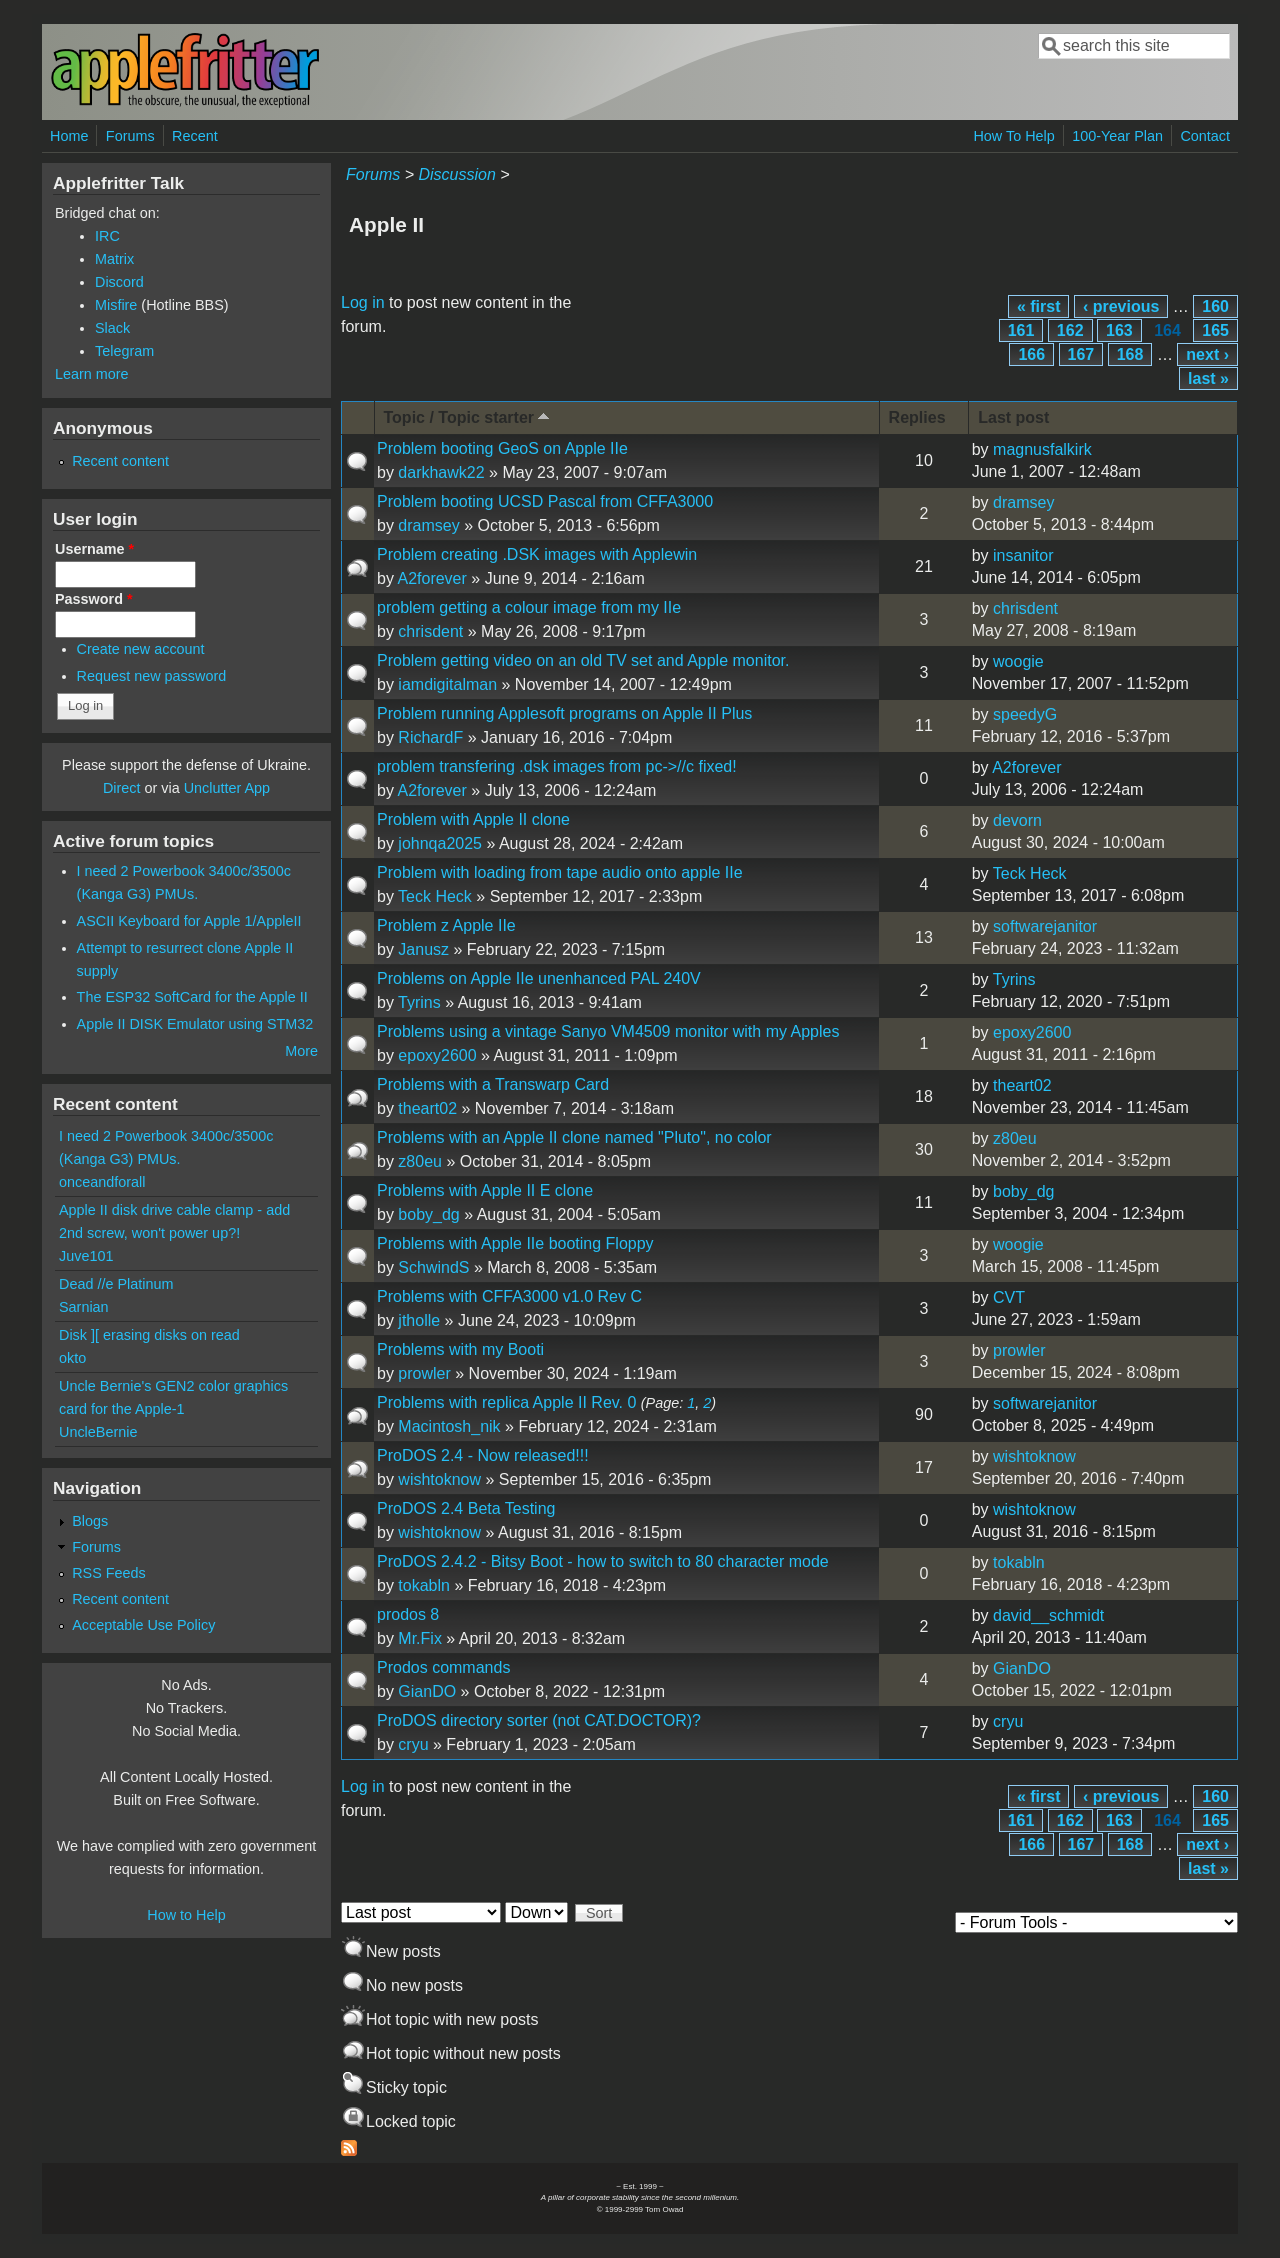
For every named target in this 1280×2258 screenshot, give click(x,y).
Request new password (152, 676)
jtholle (419, 1320)
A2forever (431, 578)
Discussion (456, 174)
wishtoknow (439, 1479)
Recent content (120, 461)
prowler (424, 1373)
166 (1031, 354)
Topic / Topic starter (469, 416)
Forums (130, 136)
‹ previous (1121, 306)
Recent (195, 136)
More (301, 1051)
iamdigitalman (447, 684)
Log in (363, 302)
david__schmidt (1048, 1615)
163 (1119, 330)
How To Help (1013, 136)
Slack (112, 328)
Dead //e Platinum (116, 1284)
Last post (1013, 417)
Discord (119, 282)
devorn (1017, 820)
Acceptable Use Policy (143, 1625)
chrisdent (430, 631)
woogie (1018, 661)
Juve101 (86, 1256)
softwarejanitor (1045, 926)
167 (1081, 354)
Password (94, 599)
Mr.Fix (420, 1638)
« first (1039, 306)
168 (1130, 354)
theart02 (427, 1108)
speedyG (1025, 714)
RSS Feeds (109, 1573)
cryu (413, 1744)
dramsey (428, 525)
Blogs (90, 1521)
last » (1208, 378)
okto (72, 1358)
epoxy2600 (437, 1055)
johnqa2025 (440, 843)
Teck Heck (435, 896)
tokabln (424, 1585)
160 (1215, 306)
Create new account (141, 649)
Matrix (114, 259)
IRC (107, 236)
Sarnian (84, 1307)
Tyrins (419, 1002)
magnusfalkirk (1042, 449)
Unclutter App (227, 788)
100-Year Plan (1117, 136)
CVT (1009, 1297)
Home (69, 136)
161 (1021, 330)
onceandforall (102, 1182)
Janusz (423, 949)
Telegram (124, 351)
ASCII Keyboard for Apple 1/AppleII (189, 921)
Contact (1205, 136)
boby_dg (428, 1214)
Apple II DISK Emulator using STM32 (195, 1024)
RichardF (430, 737)
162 (1070, 330)
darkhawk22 (441, 472)
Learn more (92, 374)
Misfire (116, 305)
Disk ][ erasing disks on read (149, 1335)
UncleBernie (98, 1432)
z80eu (420, 1161)
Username (94, 549)
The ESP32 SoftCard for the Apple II (192, 997)
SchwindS (433, 1267)
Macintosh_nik (449, 1426)
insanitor (1023, 555)
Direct (122, 788)
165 (1215, 330)
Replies (917, 417)
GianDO (427, 1691)
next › (1207, 354)
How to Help (186, 1915)
